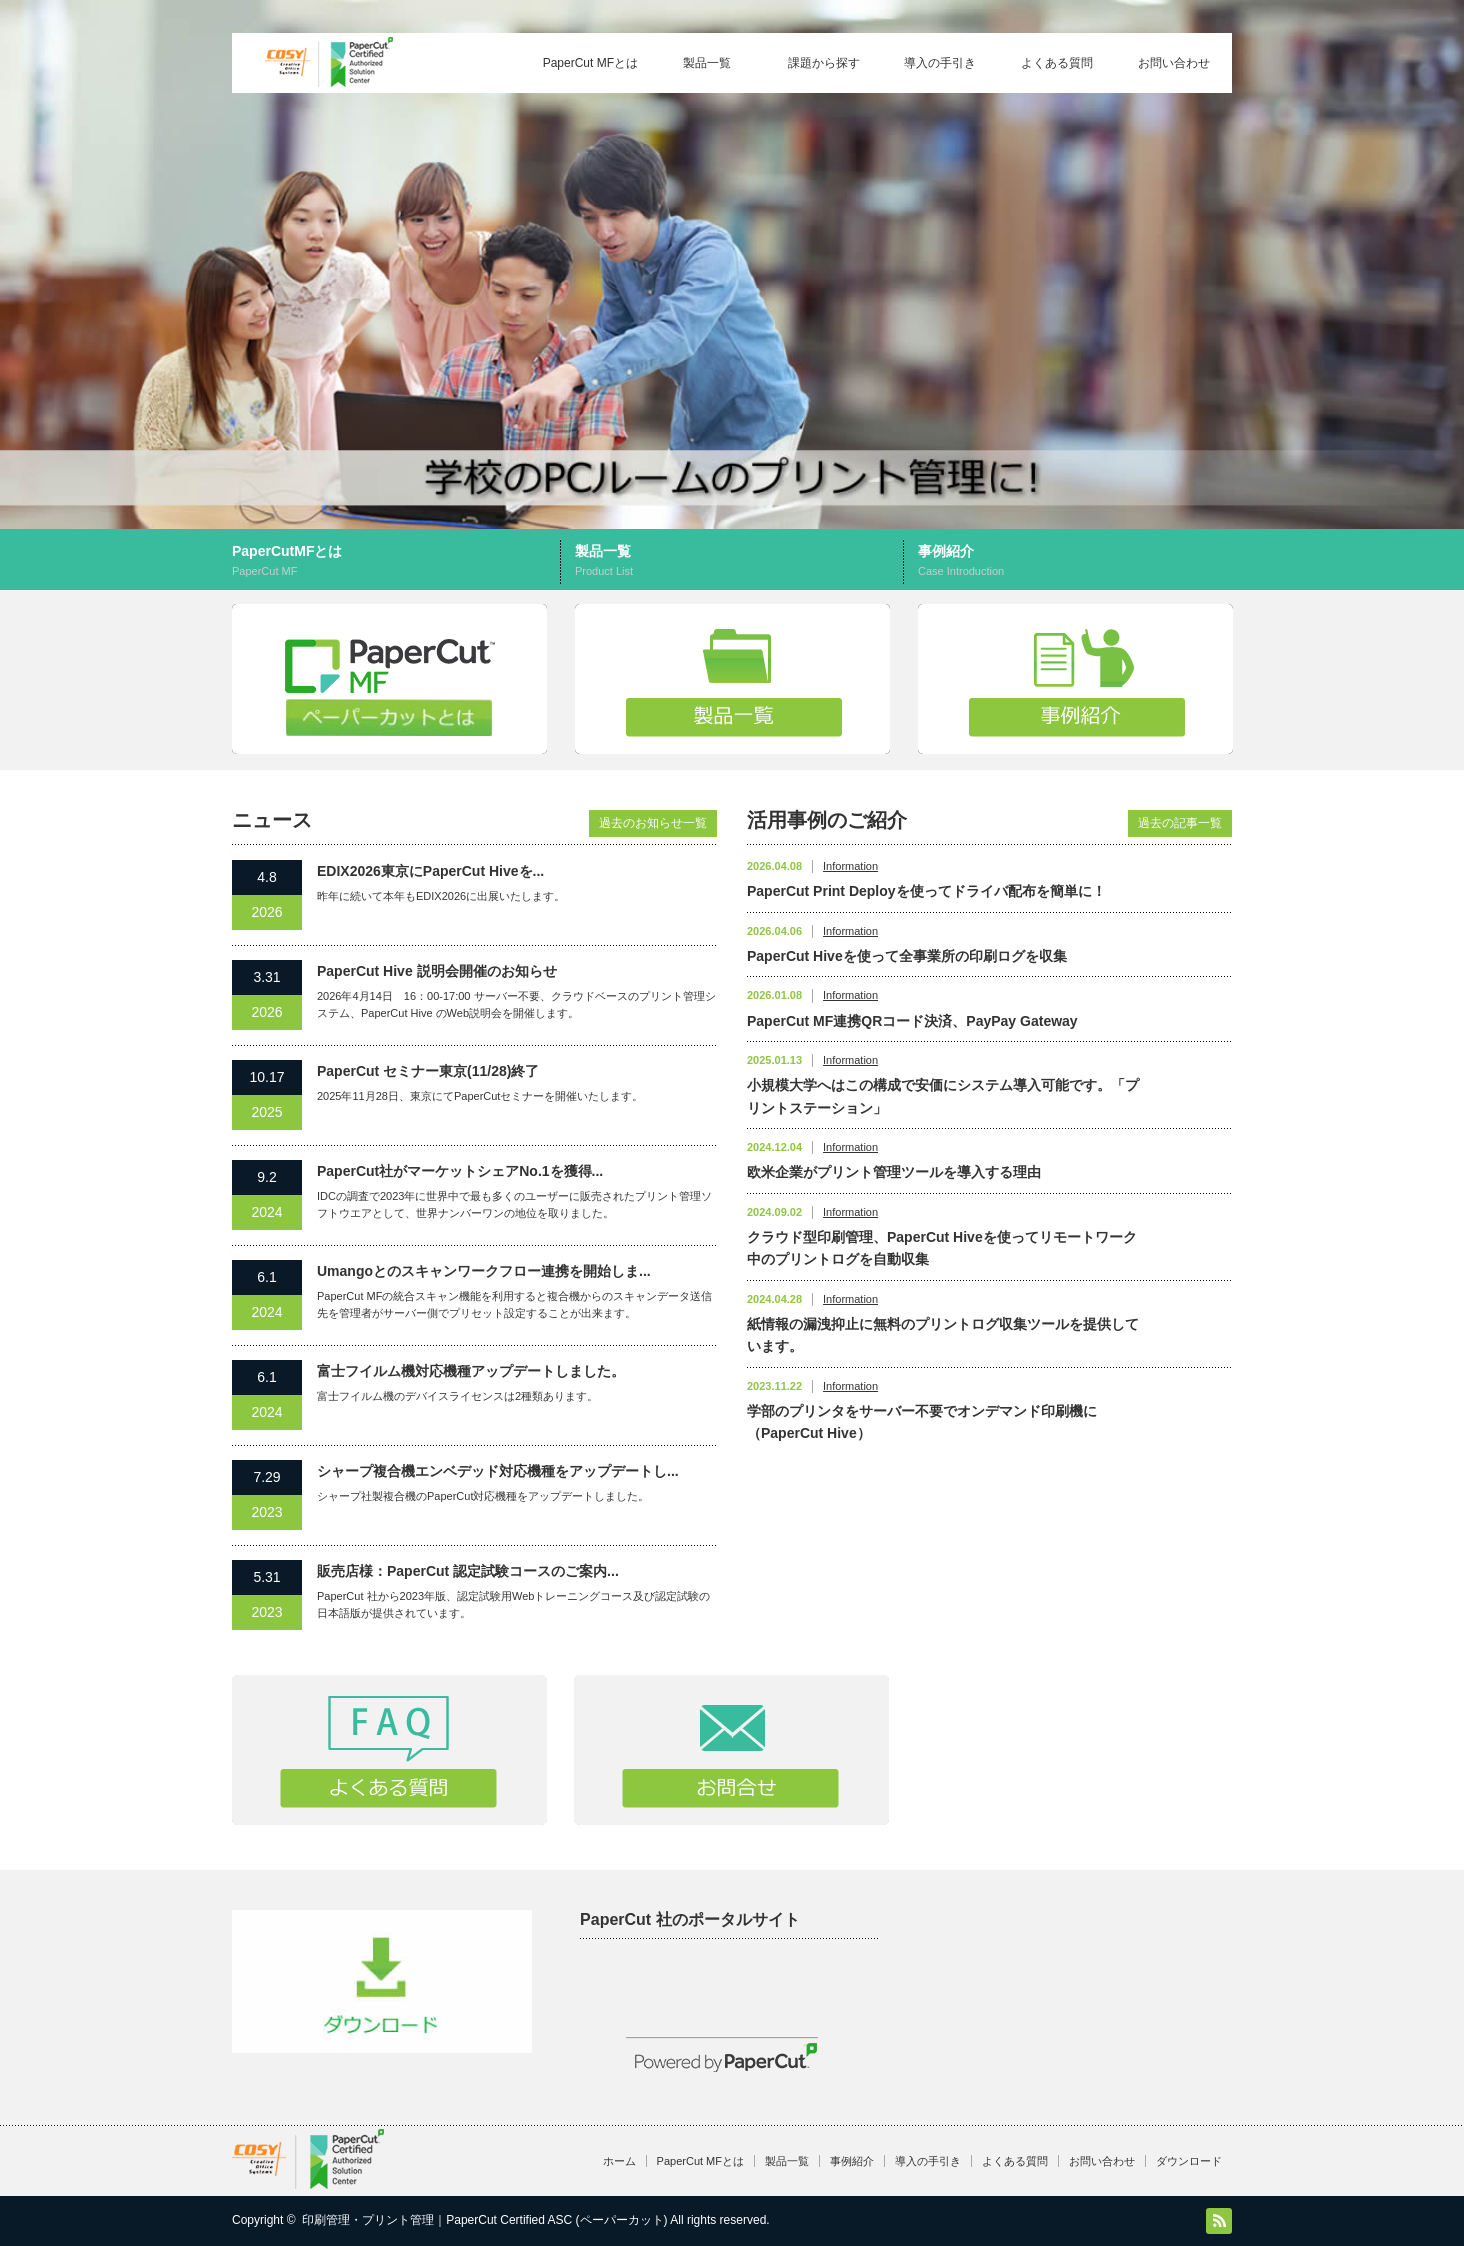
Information (850, 866)
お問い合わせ (1174, 63)
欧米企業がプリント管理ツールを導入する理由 (894, 1172)
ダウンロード (1189, 2161)
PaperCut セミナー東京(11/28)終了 (428, 1071)
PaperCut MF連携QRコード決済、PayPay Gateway (912, 1021)
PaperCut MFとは (590, 63)
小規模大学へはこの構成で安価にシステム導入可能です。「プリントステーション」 (943, 1096)
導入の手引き (940, 63)
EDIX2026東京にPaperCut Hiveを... (430, 871)
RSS (1219, 2221)
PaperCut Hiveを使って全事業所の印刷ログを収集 (907, 956)
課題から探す (824, 63)
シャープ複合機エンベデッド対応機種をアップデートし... (498, 1471)
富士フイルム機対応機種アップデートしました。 (471, 1371)
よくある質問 (1057, 63)
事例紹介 (1074, 562)
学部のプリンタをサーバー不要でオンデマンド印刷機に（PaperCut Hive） (922, 1422)
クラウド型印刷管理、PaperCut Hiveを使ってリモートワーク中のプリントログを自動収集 (942, 1248)
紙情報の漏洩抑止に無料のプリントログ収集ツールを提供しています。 (943, 1335)
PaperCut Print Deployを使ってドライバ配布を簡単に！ (926, 891)
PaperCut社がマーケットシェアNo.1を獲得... (460, 1171)
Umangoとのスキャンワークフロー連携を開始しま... (484, 1271)
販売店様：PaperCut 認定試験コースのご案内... (468, 1571)
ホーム (619, 2161)
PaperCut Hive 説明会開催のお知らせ (437, 971)
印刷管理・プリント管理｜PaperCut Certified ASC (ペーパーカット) (484, 2220)
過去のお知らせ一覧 (653, 823)
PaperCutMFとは (398, 562)
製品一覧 (707, 63)
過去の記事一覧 (1180, 823)
